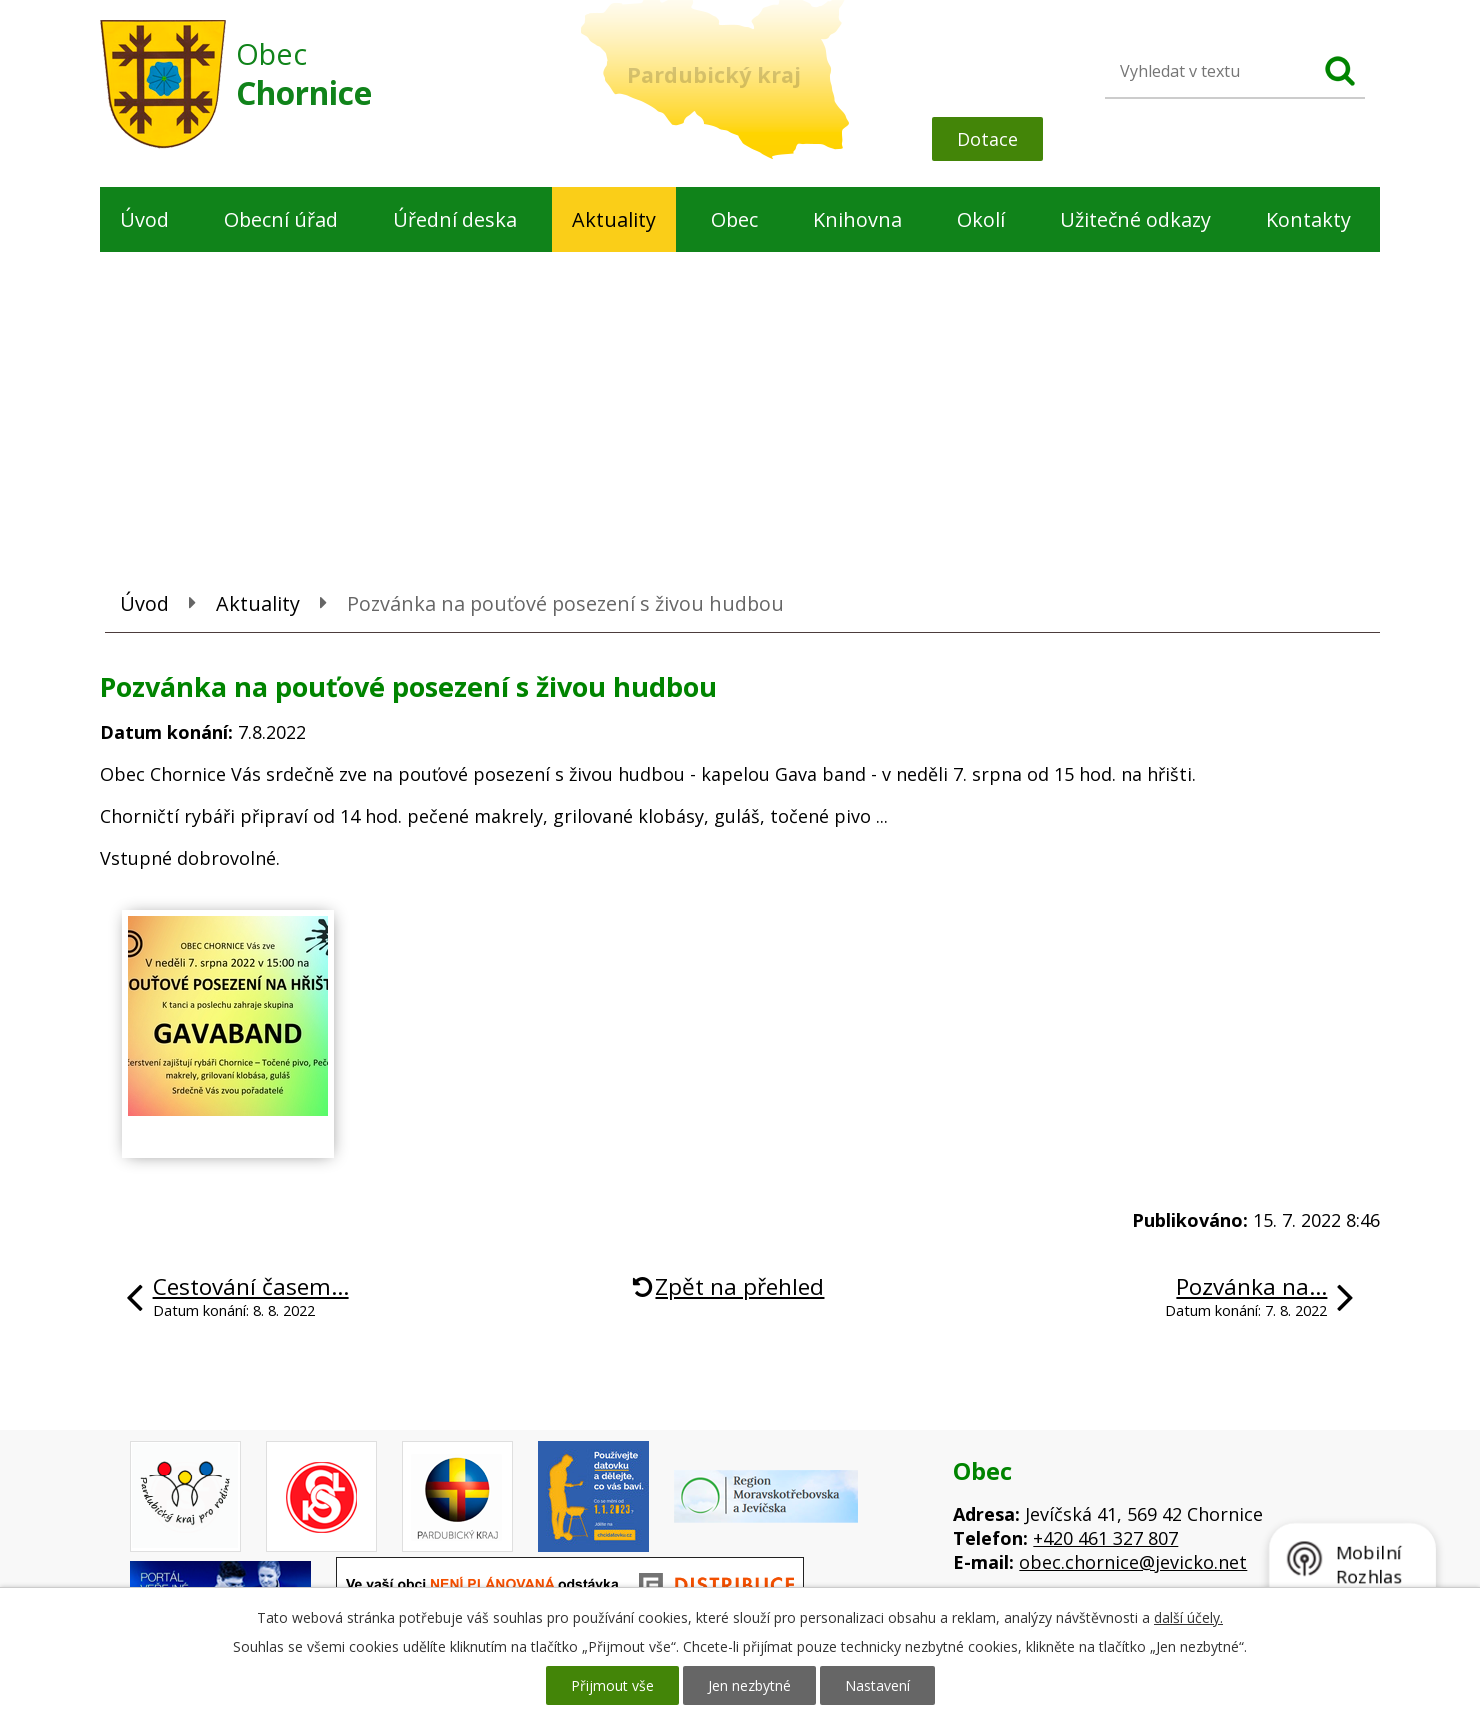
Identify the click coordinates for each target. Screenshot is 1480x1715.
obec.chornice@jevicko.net (1133, 1562)
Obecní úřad (281, 219)
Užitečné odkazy (1135, 219)
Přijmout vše (612, 1685)
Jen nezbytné (749, 1685)
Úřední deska (455, 219)
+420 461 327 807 (1105, 1538)
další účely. (1188, 1617)
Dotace (987, 139)
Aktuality (614, 219)
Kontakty (1308, 219)
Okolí (981, 219)
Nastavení (877, 1685)
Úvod (144, 219)
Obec (734, 219)
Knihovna (857, 219)
